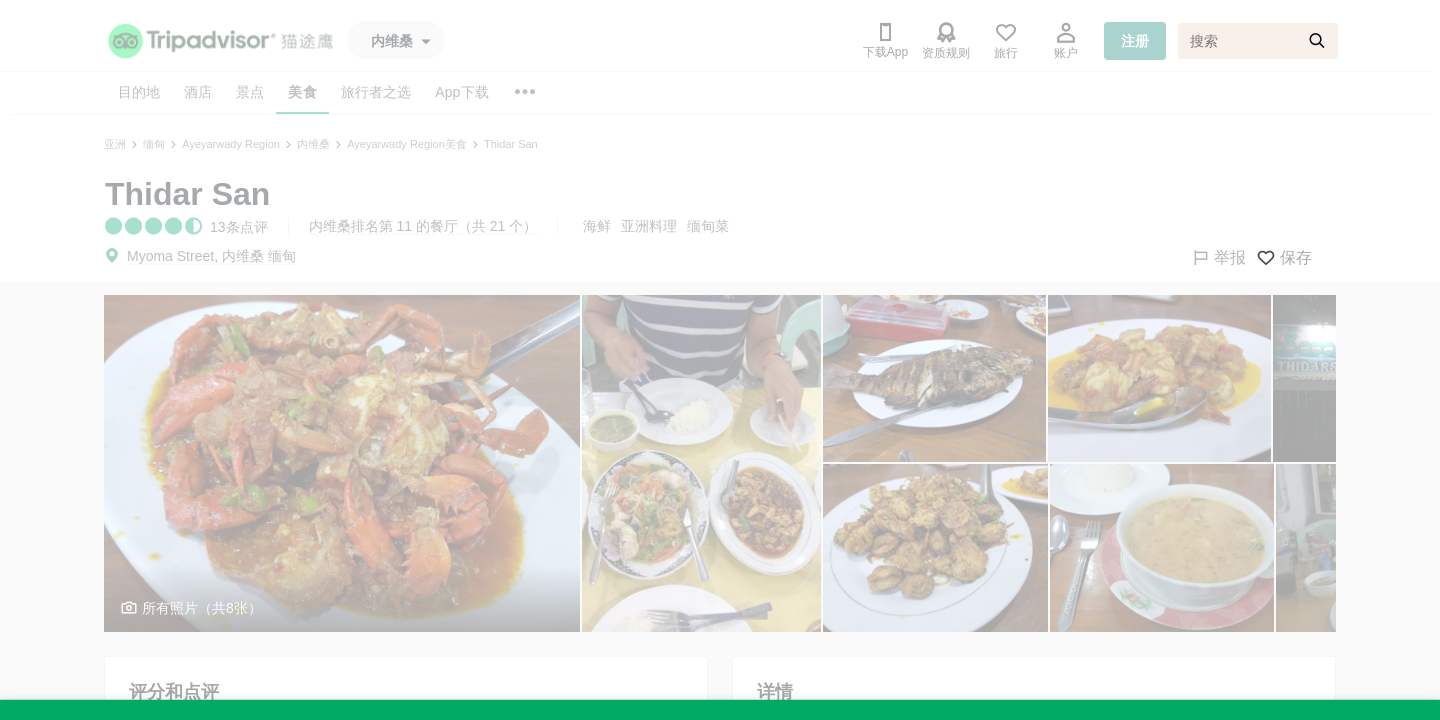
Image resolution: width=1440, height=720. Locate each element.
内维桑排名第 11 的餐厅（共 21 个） (423, 226)
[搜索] (1258, 41)
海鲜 (597, 226)
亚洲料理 (649, 226)
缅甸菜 (708, 226)
